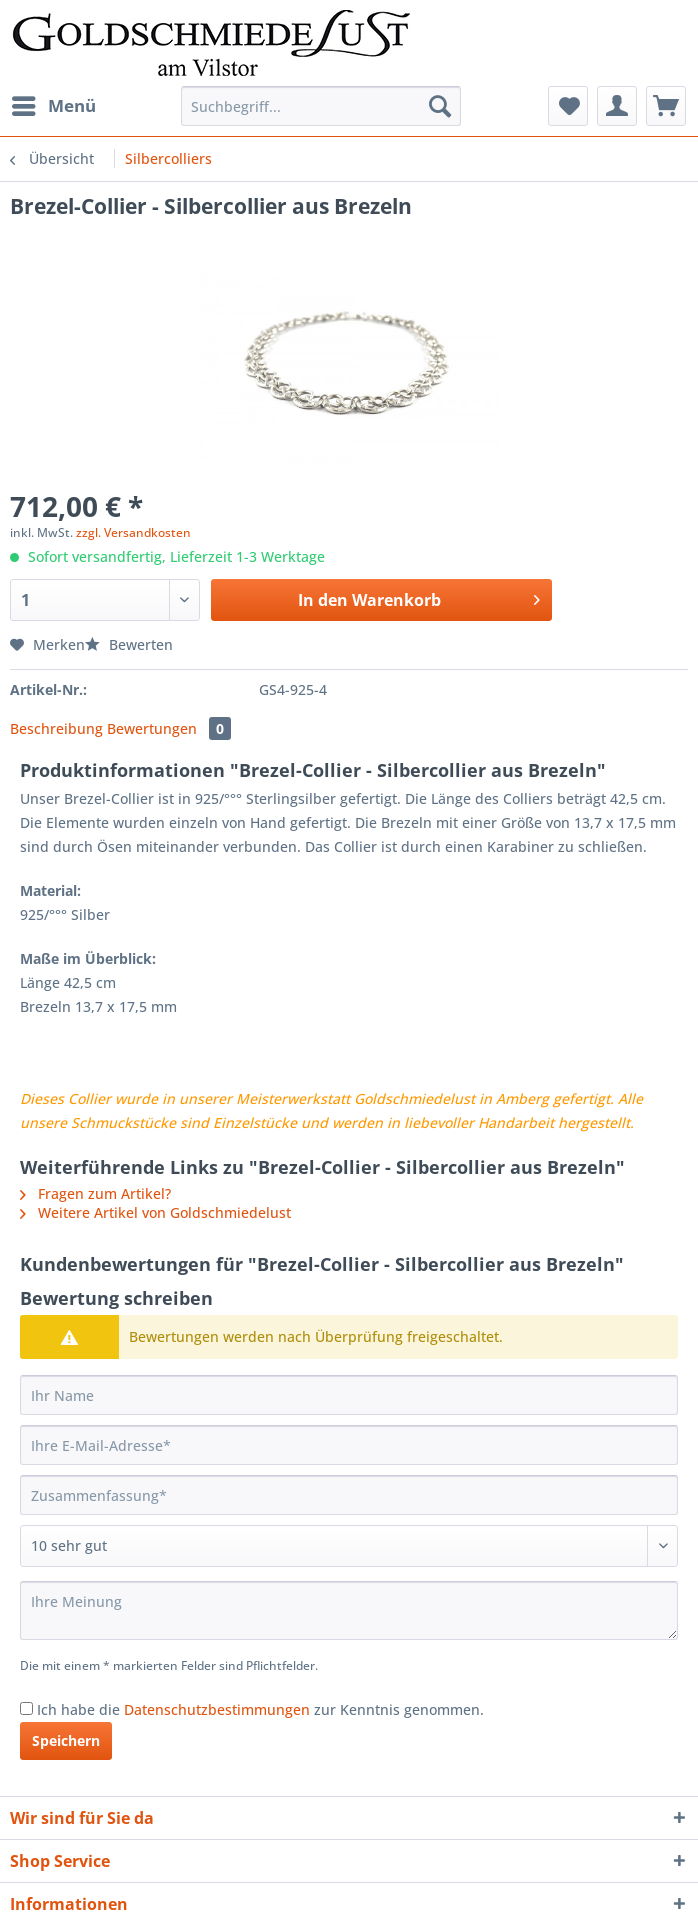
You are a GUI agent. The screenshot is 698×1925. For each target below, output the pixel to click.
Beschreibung (56, 728)
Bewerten (129, 644)
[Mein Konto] (617, 106)
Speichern (66, 1740)
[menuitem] (53, 106)
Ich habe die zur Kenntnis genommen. (260, 1709)
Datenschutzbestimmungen (217, 1709)
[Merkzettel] (568, 106)
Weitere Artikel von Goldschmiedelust (155, 1212)
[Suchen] (440, 106)
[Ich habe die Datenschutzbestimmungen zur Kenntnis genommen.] (26, 1708)
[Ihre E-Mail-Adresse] (349, 1445)
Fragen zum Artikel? (95, 1193)
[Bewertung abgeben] (349, 1546)
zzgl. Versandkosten (133, 532)
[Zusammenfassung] (349, 1495)
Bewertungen (169, 728)
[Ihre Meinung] (349, 1610)
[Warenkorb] (666, 106)
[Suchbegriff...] (320, 106)
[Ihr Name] (349, 1395)
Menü (54, 103)
